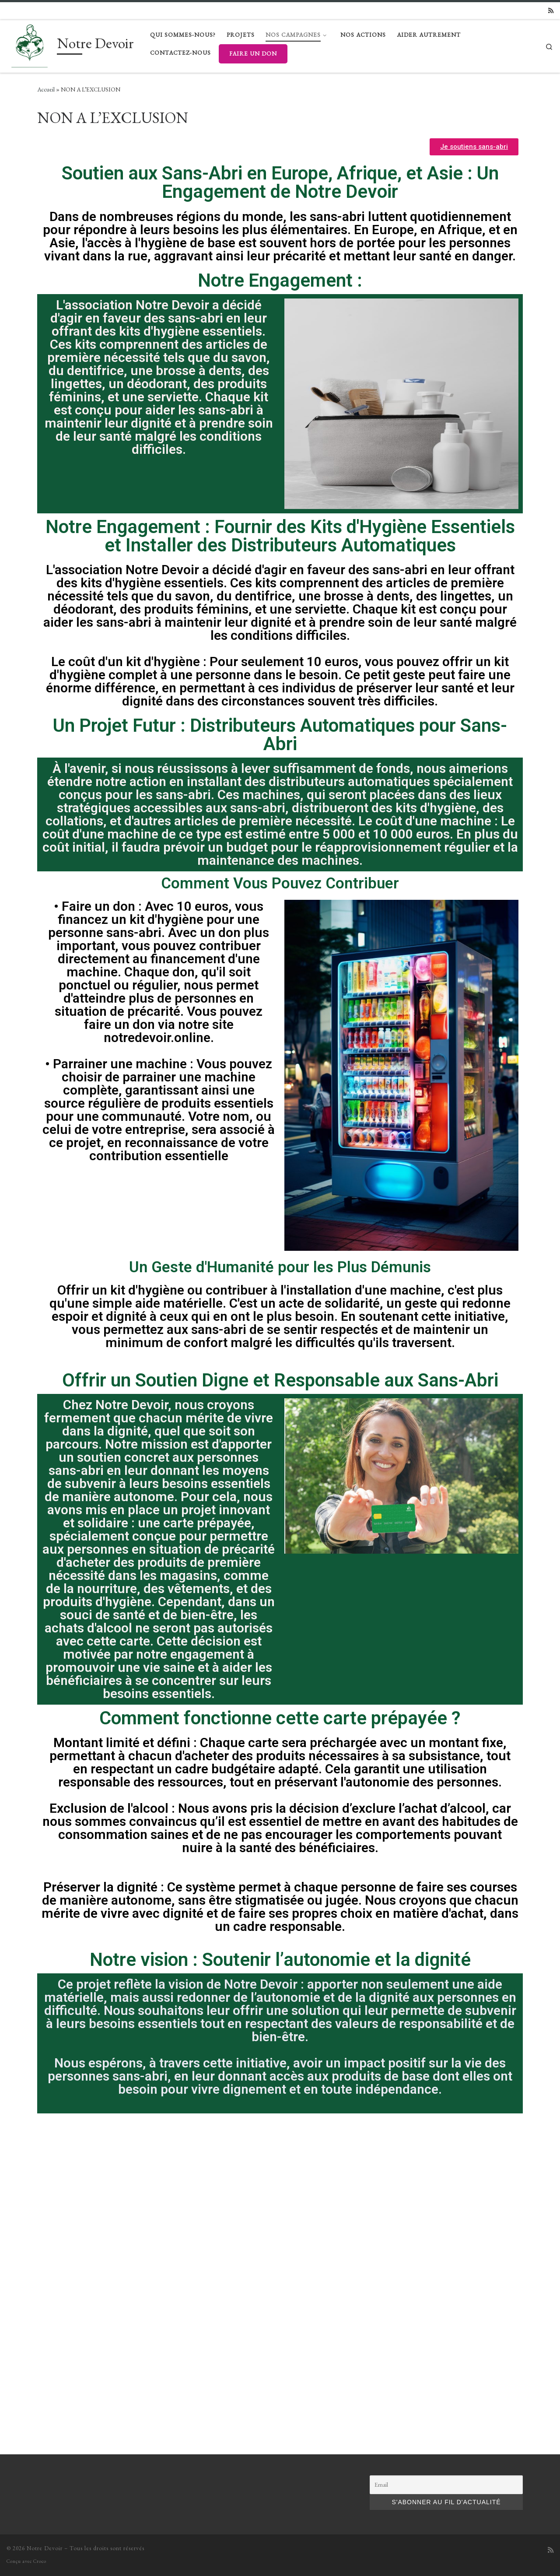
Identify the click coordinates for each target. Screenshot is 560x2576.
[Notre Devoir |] (30, 44)
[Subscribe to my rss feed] (550, 11)
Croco (39, 2266)
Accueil (46, 89)
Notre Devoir (45, 2253)
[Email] (446, 2189)
